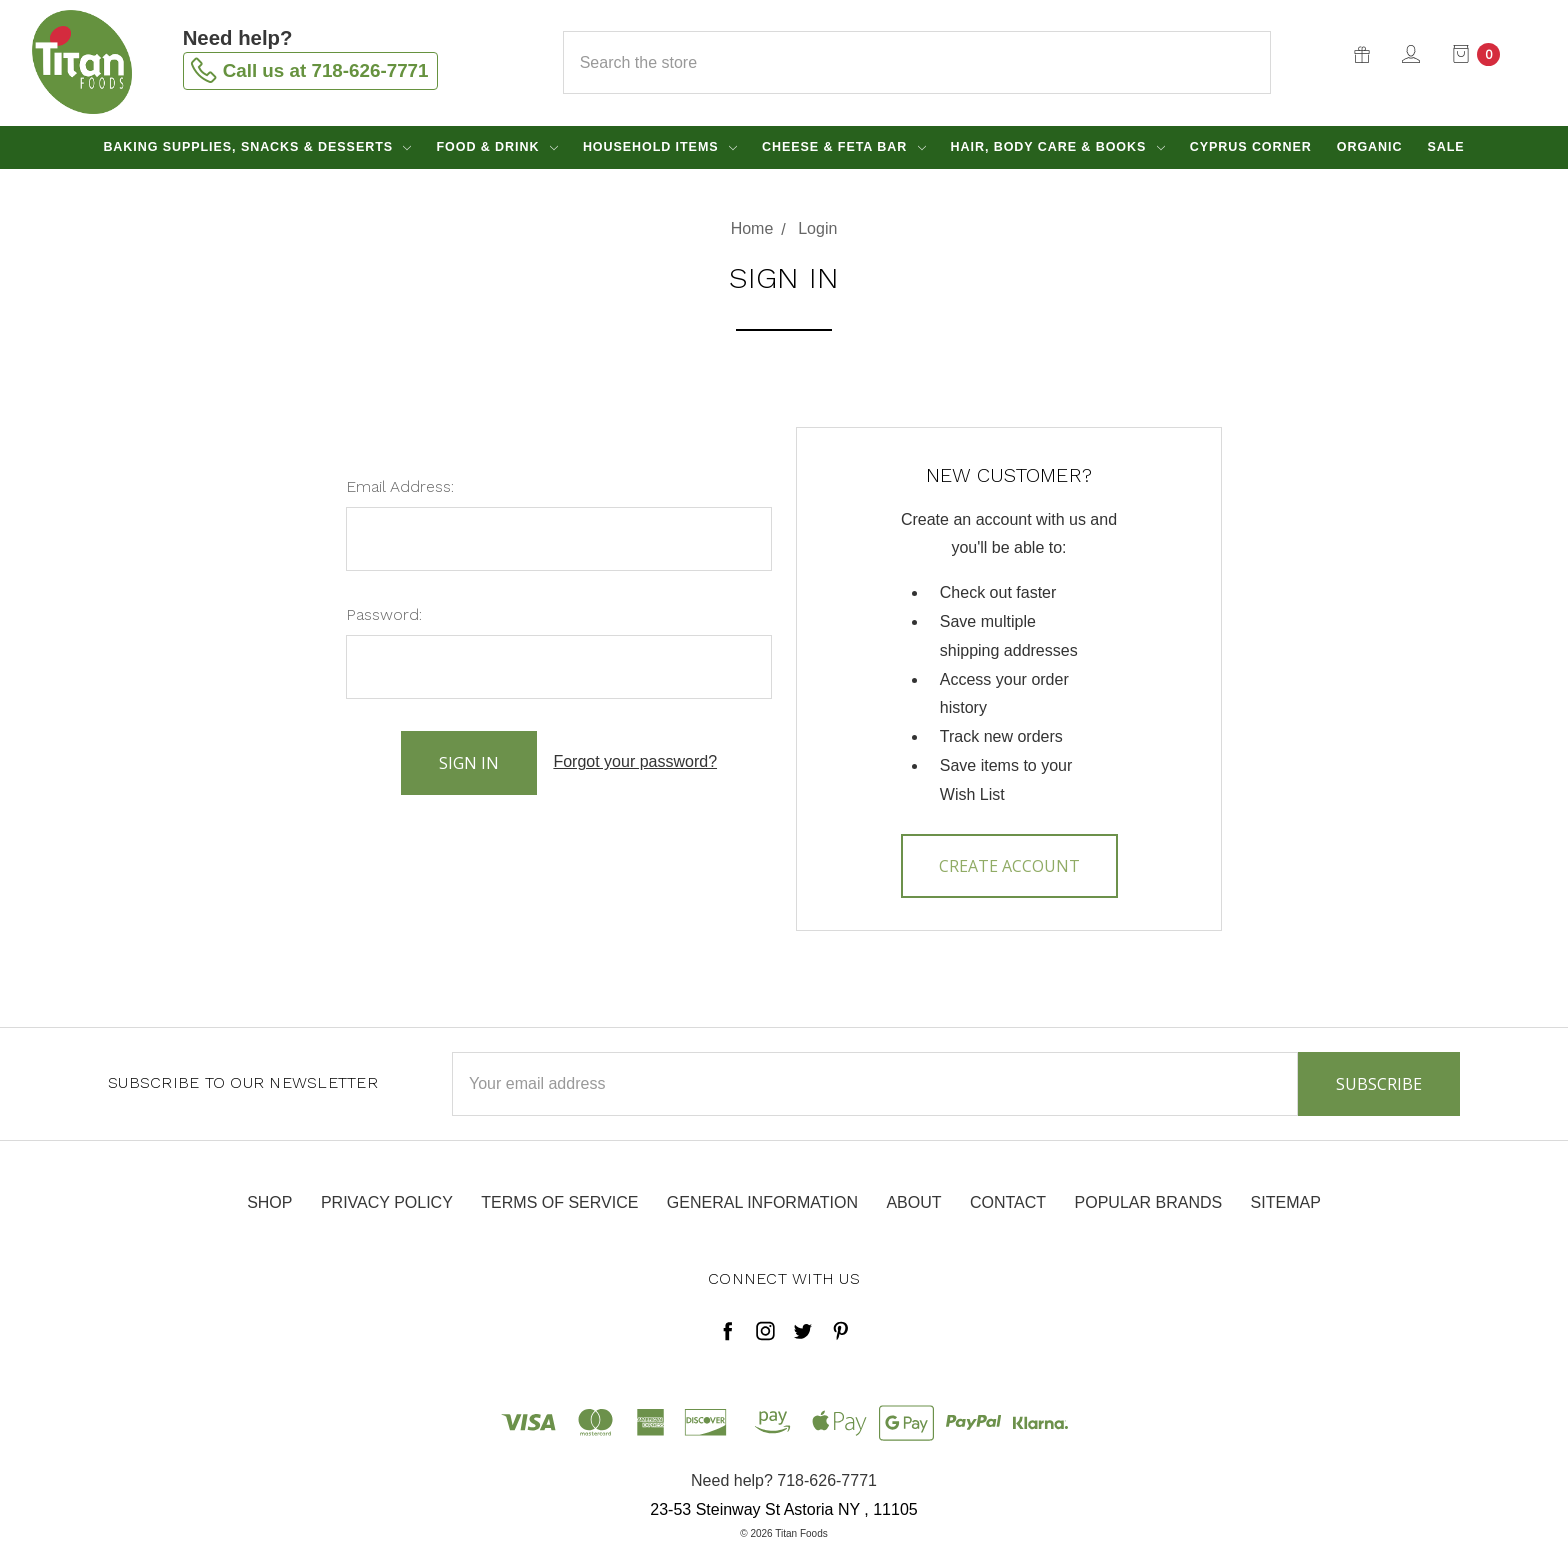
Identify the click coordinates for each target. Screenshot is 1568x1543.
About (913, 1202)
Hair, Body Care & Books (1058, 147)
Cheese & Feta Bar (844, 147)
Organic (1370, 147)
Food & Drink (496, 147)
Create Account (1009, 866)
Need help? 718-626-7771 (784, 1480)
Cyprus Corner (1251, 147)
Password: (384, 614)
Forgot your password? (635, 761)
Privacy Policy (387, 1202)
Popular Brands (1149, 1202)
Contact (1008, 1202)
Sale (1445, 147)
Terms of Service (559, 1202)
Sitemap (1286, 1202)
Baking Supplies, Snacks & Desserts (257, 147)
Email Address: (400, 486)
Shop (269, 1202)
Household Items (660, 147)
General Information (762, 1202)
